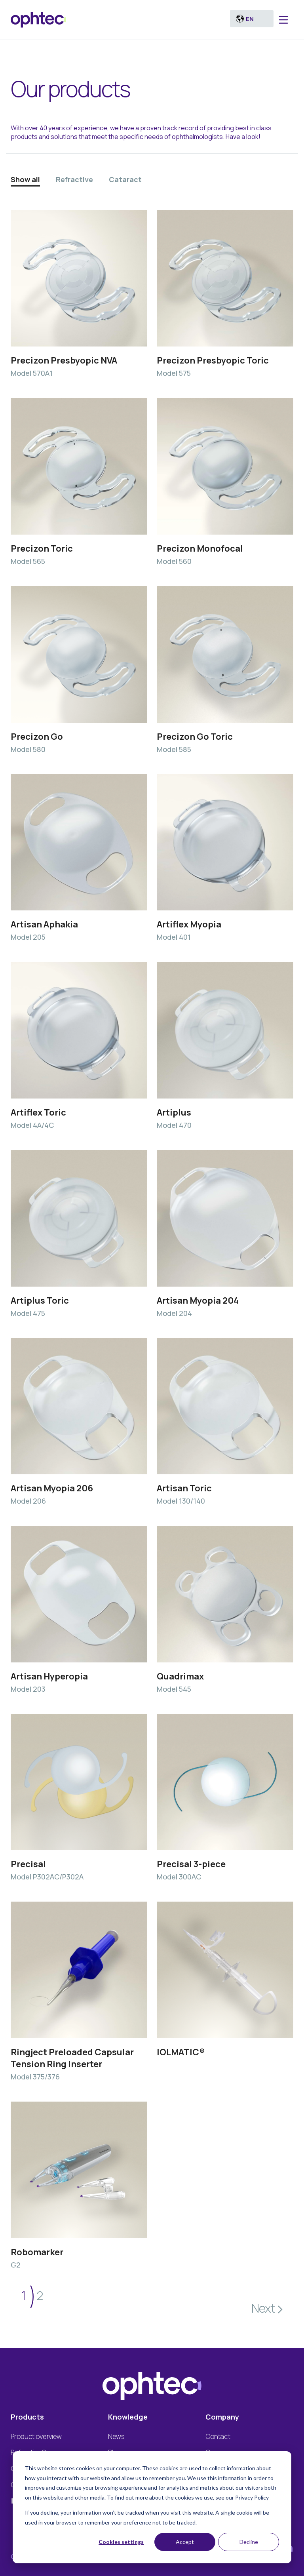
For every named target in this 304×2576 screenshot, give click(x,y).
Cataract (125, 179)
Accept (185, 2541)
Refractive (74, 179)
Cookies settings (121, 2541)
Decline (248, 2541)
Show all (25, 179)
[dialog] (152, 2507)
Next (263, 2308)
